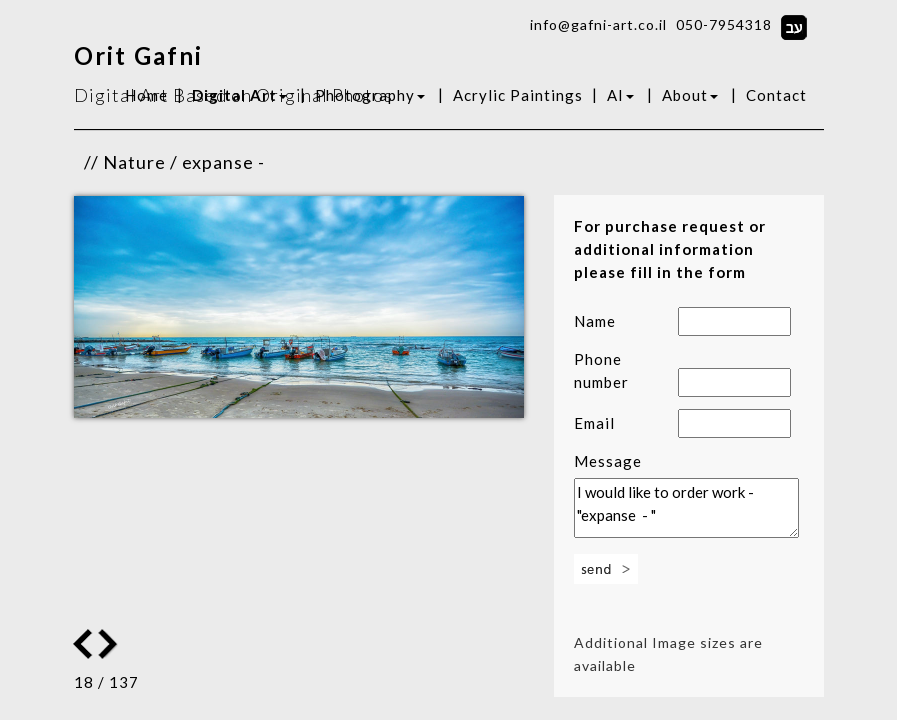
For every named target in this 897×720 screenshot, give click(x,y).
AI (620, 95)
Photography (370, 95)
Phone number (601, 370)
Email (594, 423)
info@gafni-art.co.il (598, 24)
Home (146, 95)
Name (595, 321)
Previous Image (110, 644)
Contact (776, 95)
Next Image (83, 644)
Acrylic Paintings (518, 95)
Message (608, 461)
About (690, 95)
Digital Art (239, 95)
